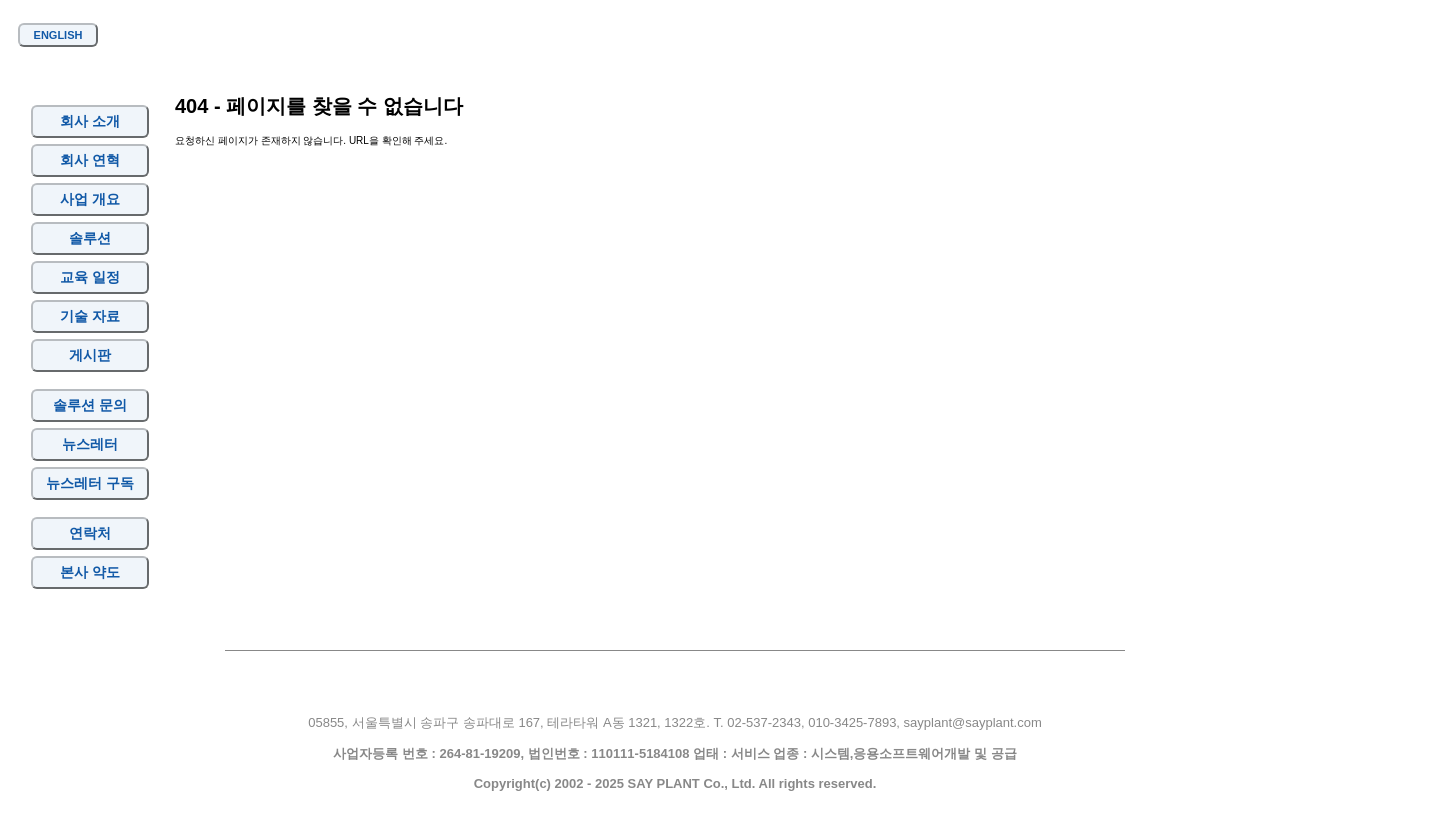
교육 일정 (89, 277)
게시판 (90, 355)
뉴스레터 (89, 444)
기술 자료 (89, 316)
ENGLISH (58, 35)
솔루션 (90, 238)
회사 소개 (89, 121)
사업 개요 (89, 199)
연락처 (90, 533)
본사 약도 (89, 572)
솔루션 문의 (89, 405)
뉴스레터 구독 (90, 483)
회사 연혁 (89, 160)
